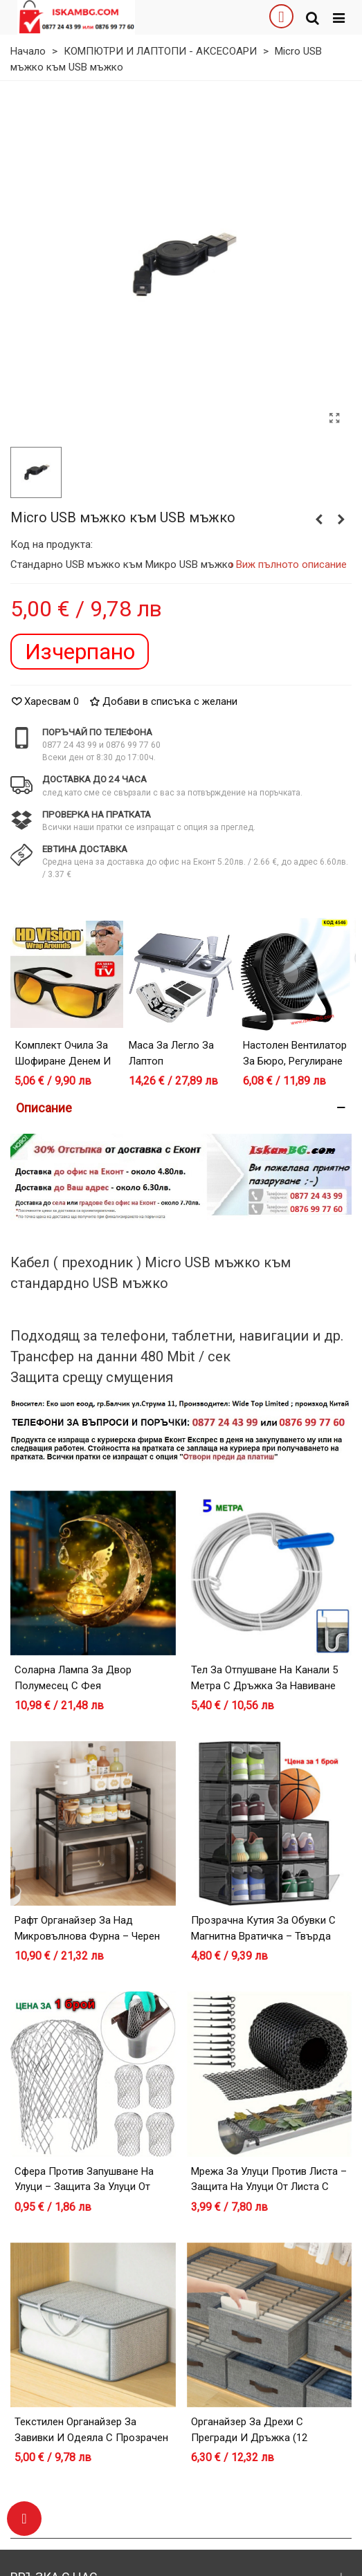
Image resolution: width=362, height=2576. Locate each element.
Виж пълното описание (292, 564)
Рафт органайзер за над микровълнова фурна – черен (87, 1928)
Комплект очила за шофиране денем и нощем (63, 1061)
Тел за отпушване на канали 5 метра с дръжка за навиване (264, 1678)
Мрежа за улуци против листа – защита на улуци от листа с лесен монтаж (269, 2187)
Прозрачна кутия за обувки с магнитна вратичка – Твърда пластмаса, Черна (263, 1936)
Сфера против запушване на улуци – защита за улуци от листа (84, 2187)
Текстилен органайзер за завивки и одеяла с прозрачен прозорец (91, 2437)
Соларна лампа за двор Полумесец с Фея (73, 1678)
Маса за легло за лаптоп (171, 1053)
